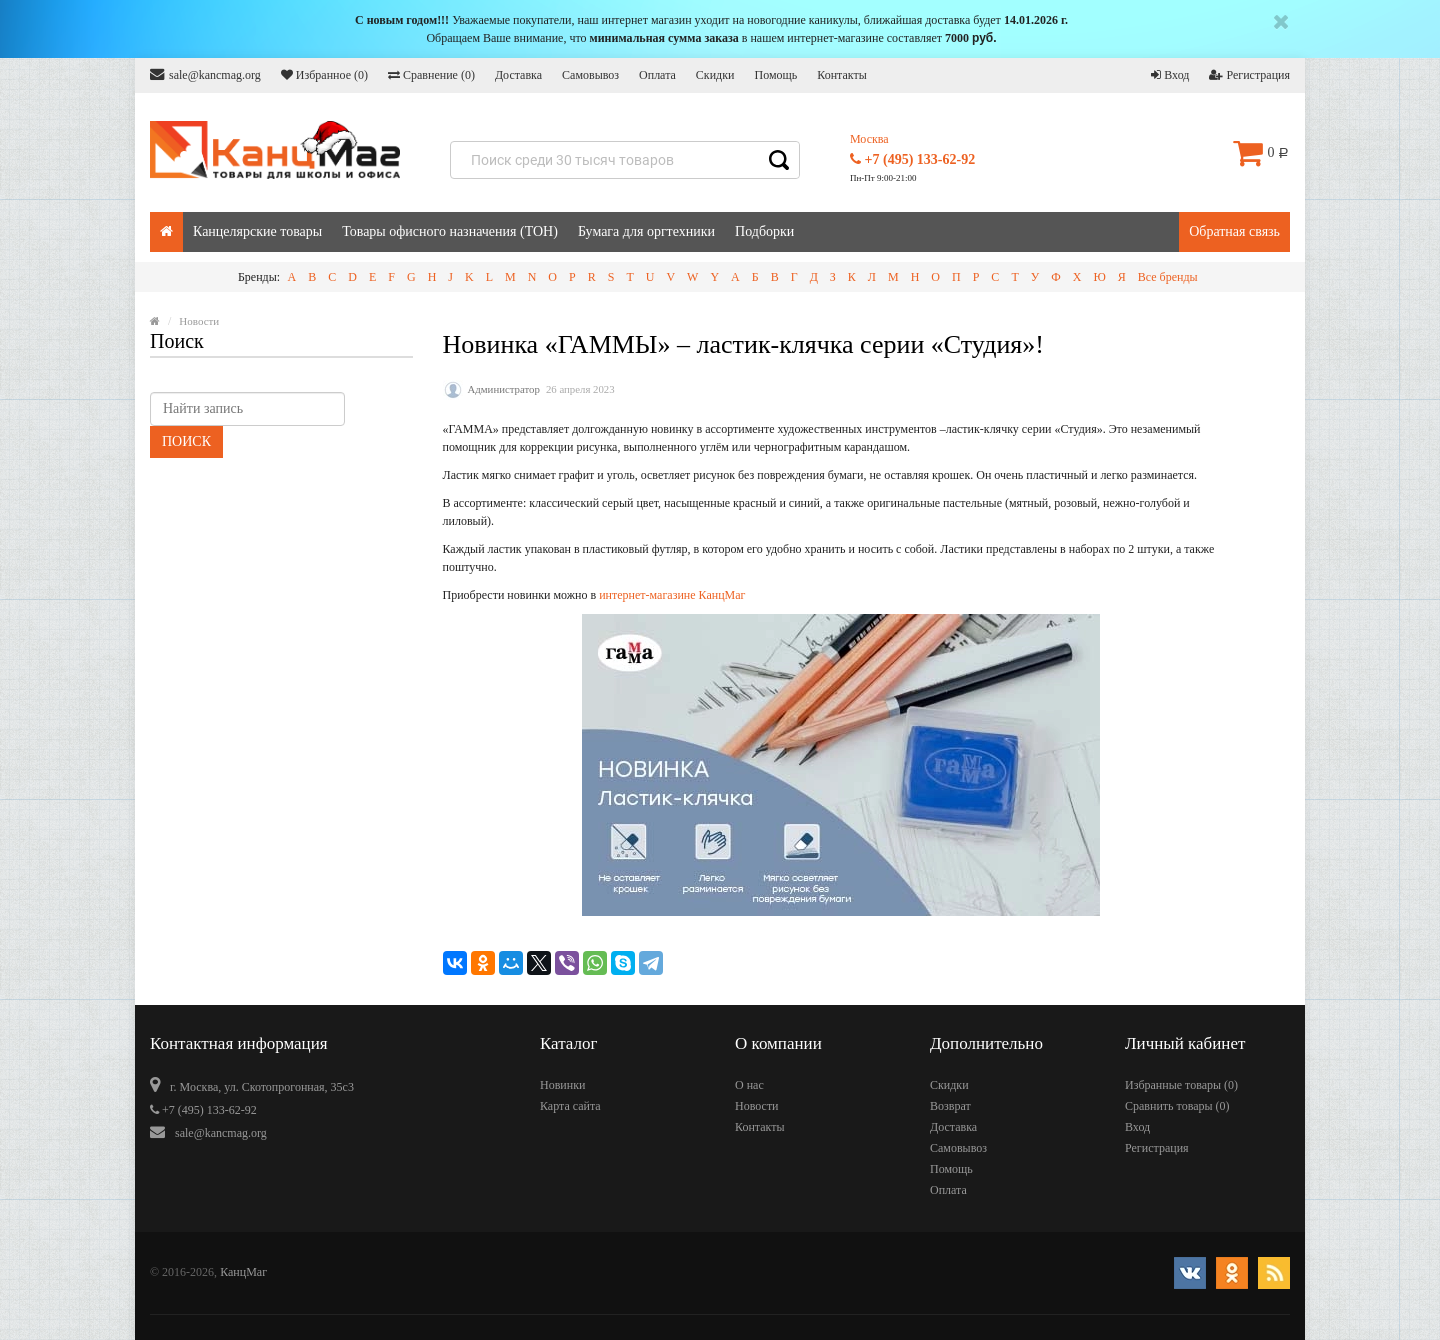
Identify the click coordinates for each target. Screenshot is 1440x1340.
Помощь (775, 75)
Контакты (842, 75)
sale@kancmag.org (205, 74)
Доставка (518, 75)
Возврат (950, 1106)
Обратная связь (1234, 231)
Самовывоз (590, 75)
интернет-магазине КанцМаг (672, 595)
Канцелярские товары (257, 231)
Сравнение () (431, 75)
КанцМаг (243, 1272)
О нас (749, 1085)
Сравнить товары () (1177, 1106)
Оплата (657, 75)
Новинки (562, 1085)
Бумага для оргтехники (646, 231)
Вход (1170, 75)
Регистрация (1249, 75)
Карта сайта (570, 1106)
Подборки (764, 231)
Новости (757, 1106)
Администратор (504, 389)
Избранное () (324, 75)
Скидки (715, 75)
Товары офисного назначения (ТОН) (450, 231)
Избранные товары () (1181, 1085)
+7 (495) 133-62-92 (912, 159)
